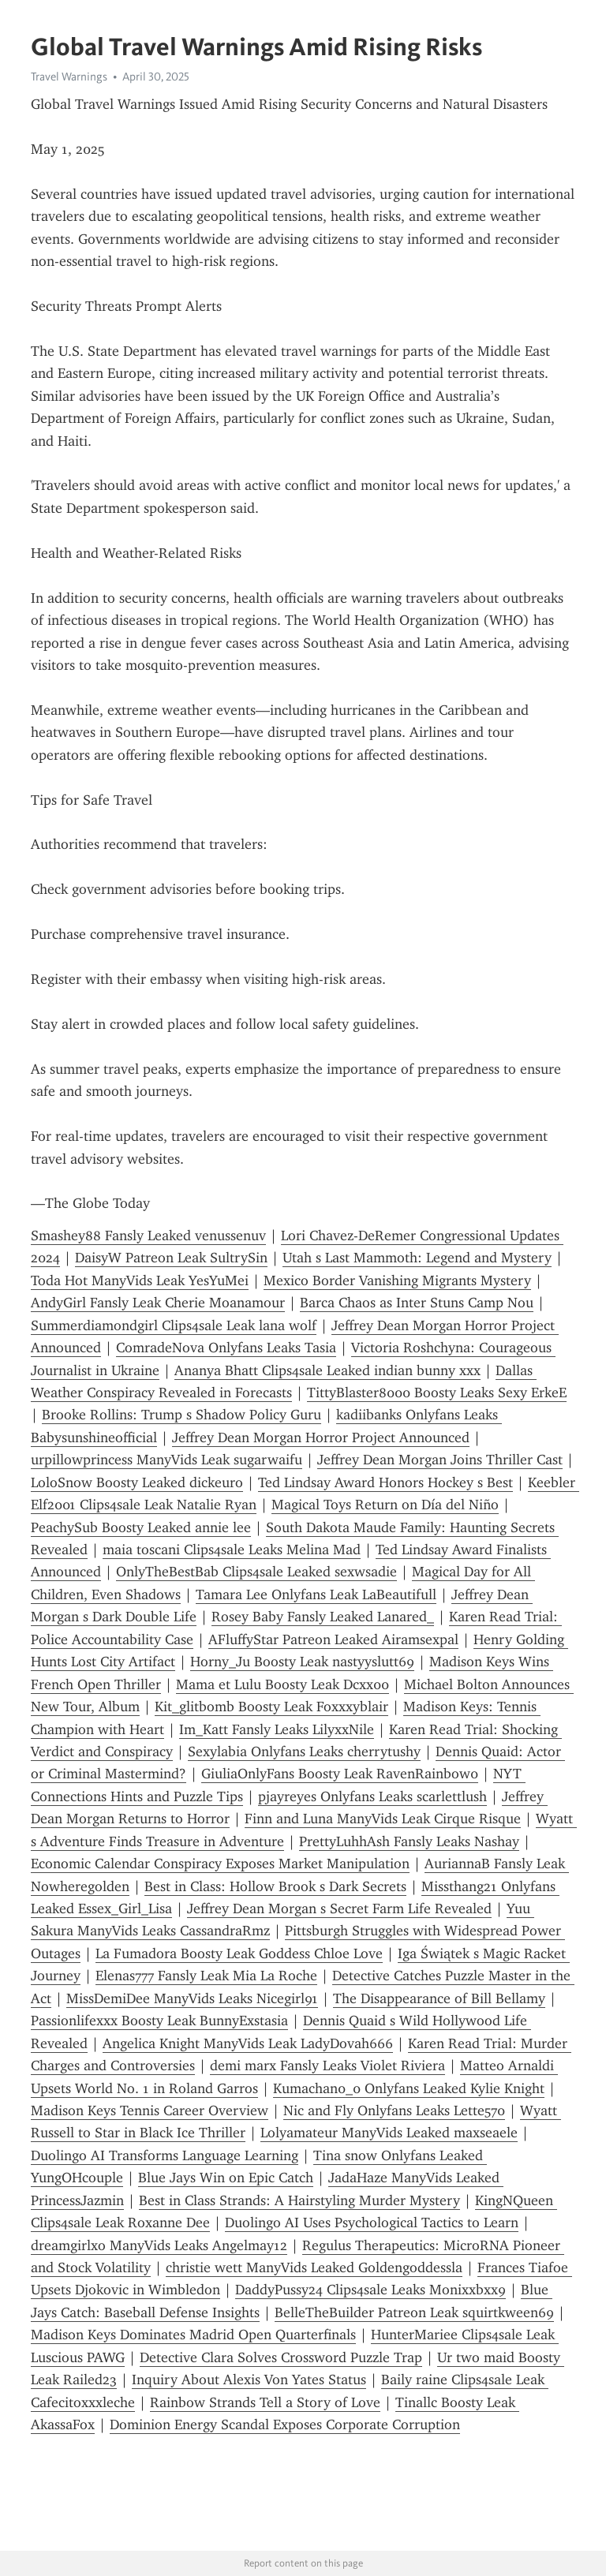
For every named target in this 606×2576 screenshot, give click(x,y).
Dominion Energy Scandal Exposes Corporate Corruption (285, 2424)
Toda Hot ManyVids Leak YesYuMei (140, 1280)
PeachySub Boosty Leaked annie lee (141, 1527)
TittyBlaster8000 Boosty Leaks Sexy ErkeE (437, 1392)
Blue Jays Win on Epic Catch (225, 2177)
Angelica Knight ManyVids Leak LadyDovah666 (248, 2043)
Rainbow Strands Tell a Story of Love (265, 2402)
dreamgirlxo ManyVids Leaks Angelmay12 (159, 2245)
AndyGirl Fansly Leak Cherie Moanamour (158, 1302)
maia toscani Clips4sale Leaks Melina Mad (232, 1549)
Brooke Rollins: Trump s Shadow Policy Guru (181, 1414)
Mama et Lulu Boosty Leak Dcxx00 (282, 1684)
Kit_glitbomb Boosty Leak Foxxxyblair (271, 1706)
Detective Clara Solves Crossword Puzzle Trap (281, 2357)
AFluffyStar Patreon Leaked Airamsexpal (333, 1639)
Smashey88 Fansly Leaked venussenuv (148, 1235)
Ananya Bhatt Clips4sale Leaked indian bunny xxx (327, 1370)
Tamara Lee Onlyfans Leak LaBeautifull (316, 1594)
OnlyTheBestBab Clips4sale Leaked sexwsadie (256, 1571)
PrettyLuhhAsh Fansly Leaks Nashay (409, 1841)
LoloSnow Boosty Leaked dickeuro (137, 1482)
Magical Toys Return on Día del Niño (385, 1504)
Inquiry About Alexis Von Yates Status (249, 2379)
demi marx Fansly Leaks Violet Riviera (327, 2065)
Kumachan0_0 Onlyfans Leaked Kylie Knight (408, 2088)
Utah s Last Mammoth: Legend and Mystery (417, 1257)
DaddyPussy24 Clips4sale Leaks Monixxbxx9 (370, 2289)
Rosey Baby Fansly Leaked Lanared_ (322, 1616)
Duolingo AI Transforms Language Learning (164, 2155)
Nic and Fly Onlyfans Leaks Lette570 (394, 2110)
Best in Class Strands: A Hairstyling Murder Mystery (299, 2200)
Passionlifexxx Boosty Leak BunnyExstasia (159, 2020)
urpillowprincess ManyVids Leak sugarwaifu (166, 1459)
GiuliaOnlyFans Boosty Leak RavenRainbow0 (339, 1773)
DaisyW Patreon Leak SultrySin (171, 1257)
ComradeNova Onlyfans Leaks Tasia (226, 1347)
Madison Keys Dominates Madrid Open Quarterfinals (193, 2334)
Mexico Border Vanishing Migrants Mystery (397, 1280)
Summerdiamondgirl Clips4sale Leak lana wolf (173, 1325)
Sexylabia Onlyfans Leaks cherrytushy (304, 1751)
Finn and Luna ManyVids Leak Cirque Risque (383, 1818)
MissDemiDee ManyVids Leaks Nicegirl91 (192, 1998)
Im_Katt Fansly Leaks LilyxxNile (276, 1729)
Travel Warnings (69, 76)
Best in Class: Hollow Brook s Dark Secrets (275, 1886)
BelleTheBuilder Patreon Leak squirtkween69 (414, 2312)
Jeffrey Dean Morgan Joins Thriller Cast (440, 1459)
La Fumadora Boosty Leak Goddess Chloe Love (239, 1953)
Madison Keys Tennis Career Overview (149, 2110)
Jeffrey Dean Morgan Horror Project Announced (320, 1437)
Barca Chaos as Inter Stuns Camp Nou (416, 1302)
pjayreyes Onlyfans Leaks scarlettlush (372, 1796)
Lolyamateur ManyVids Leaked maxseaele (389, 2132)
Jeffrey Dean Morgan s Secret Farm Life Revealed (339, 1908)
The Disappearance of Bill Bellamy (439, 1998)
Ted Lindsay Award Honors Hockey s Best (385, 1482)
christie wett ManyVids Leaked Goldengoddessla (314, 2267)
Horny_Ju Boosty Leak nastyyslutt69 (302, 1661)
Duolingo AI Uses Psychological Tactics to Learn (371, 2222)
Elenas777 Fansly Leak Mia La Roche (206, 1975)
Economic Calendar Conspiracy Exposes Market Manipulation (220, 1863)
